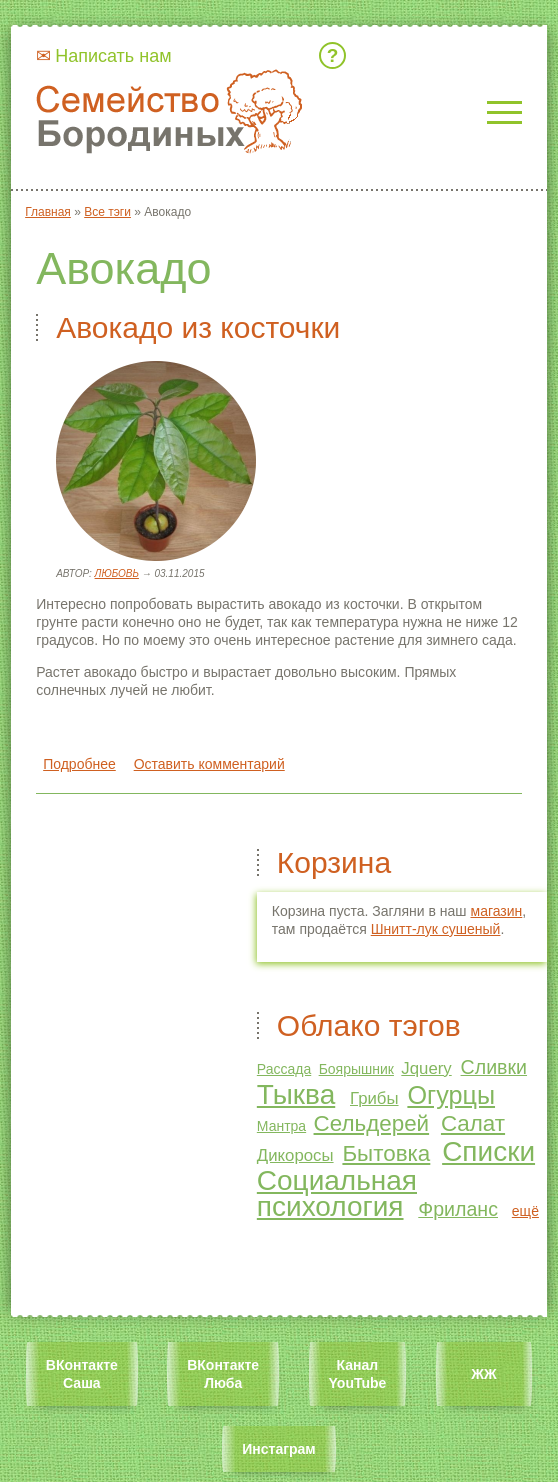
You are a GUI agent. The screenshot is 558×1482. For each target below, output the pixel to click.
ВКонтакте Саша (82, 1374)
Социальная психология (337, 1193)
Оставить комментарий (209, 764)
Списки (488, 1151)
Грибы (374, 1098)
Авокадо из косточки (198, 327)
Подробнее (79, 764)
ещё (525, 1211)
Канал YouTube (358, 1374)
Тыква (296, 1094)
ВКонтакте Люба (223, 1374)
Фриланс (458, 1209)
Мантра (281, 1126)
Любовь (117, 573)
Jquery (426, 1068)
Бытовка (386, 1153)
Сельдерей (372, 1123)
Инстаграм (278, 1449)
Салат (473, 1123)
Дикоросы (295, 1155)
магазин (497, 911)
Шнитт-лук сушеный (436, 929)
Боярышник (356, 1069)
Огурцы (451, 1095)
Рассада (284, 1069)
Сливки (494, 1067)
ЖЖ (483, 1374)
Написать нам (113, 56)
